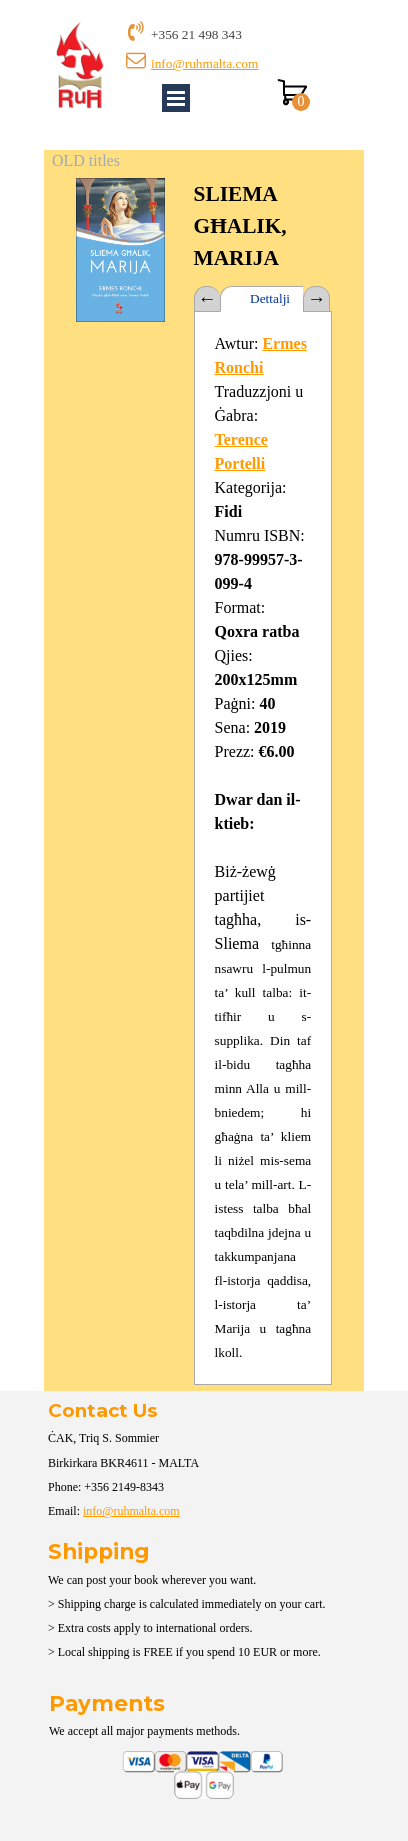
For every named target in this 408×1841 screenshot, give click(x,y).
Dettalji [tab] (270, 298)
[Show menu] (176, 98)
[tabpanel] (241, 34)
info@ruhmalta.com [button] (204, 63)
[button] (120, 177)
